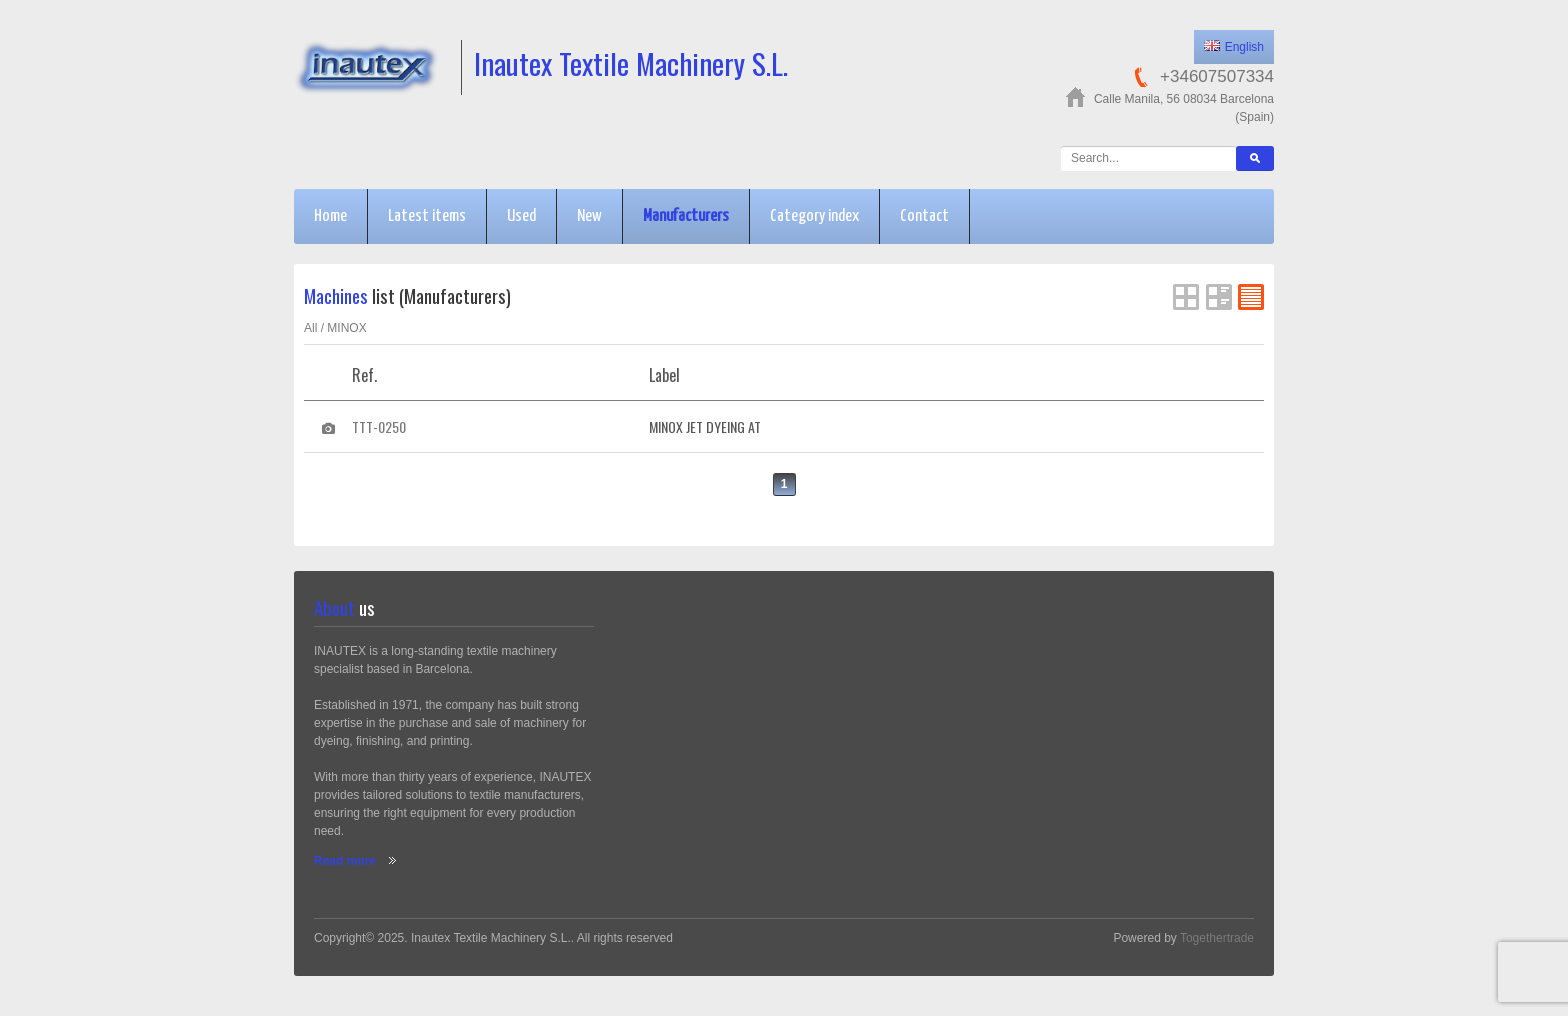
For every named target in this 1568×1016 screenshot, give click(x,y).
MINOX (346, 328)
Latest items (427, 216)
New (589, 216)
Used (521, 216)
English (1234, 47)
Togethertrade (1217, 938)
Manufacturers (686, 216)
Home (330, 216)
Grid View (1186, 297)
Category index (814, 216)
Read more (345, 861)
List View (1219, 297)
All (310, 328)
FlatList (1251, 297)
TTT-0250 (379, 426)
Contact (924, 216)
